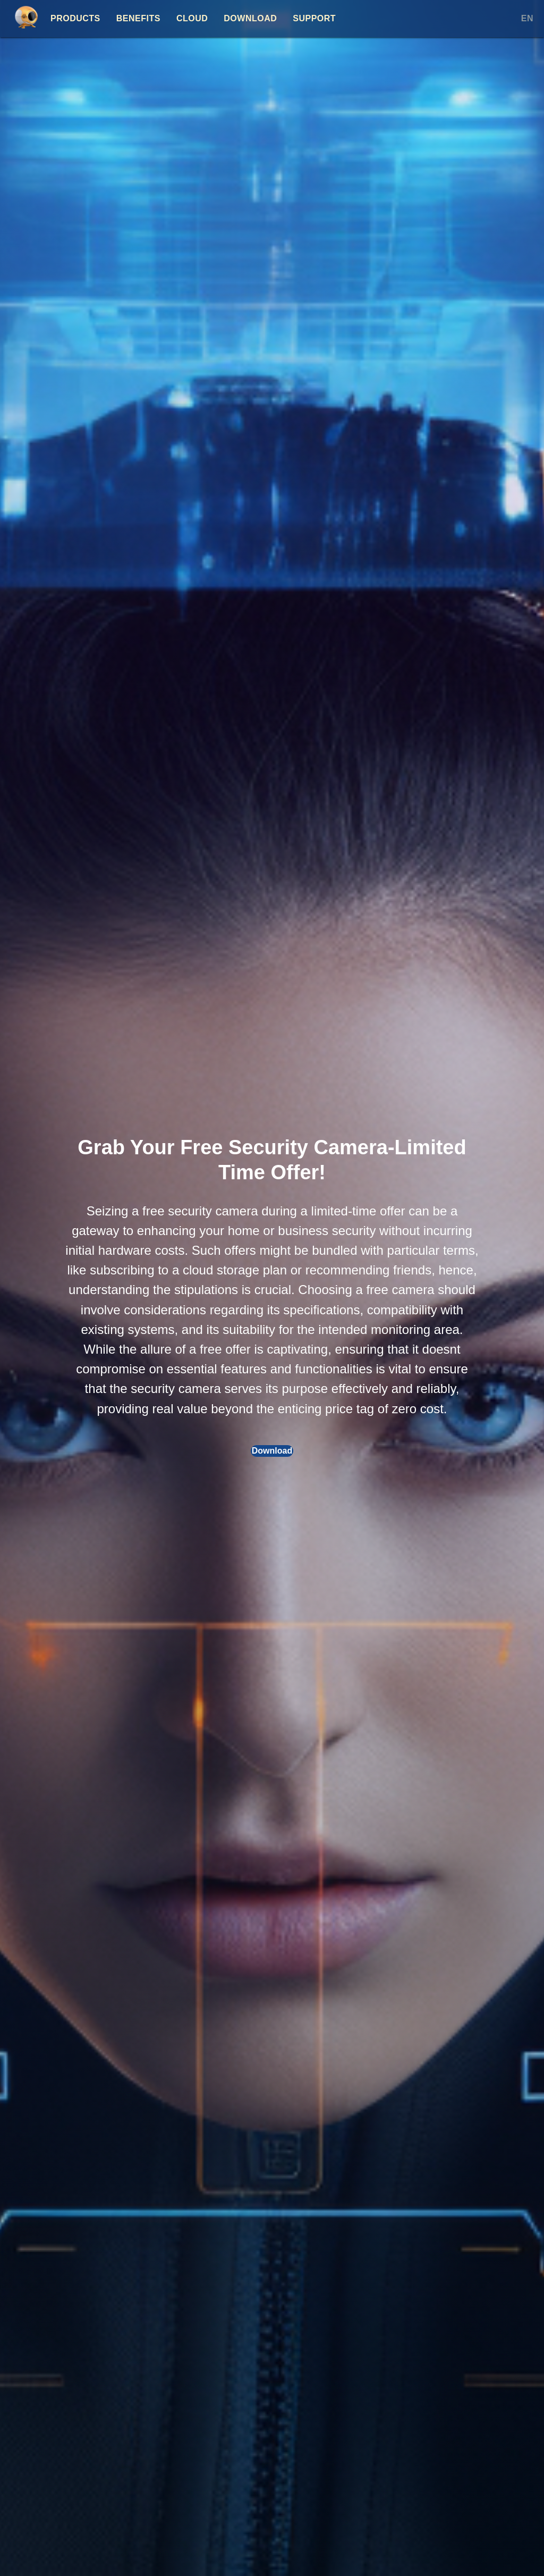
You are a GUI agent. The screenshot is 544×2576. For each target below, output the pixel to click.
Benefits (138, 18)
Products (75, 18)
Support (314, 18)
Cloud (192, 18)
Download (250, 18)
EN (527, 18)
